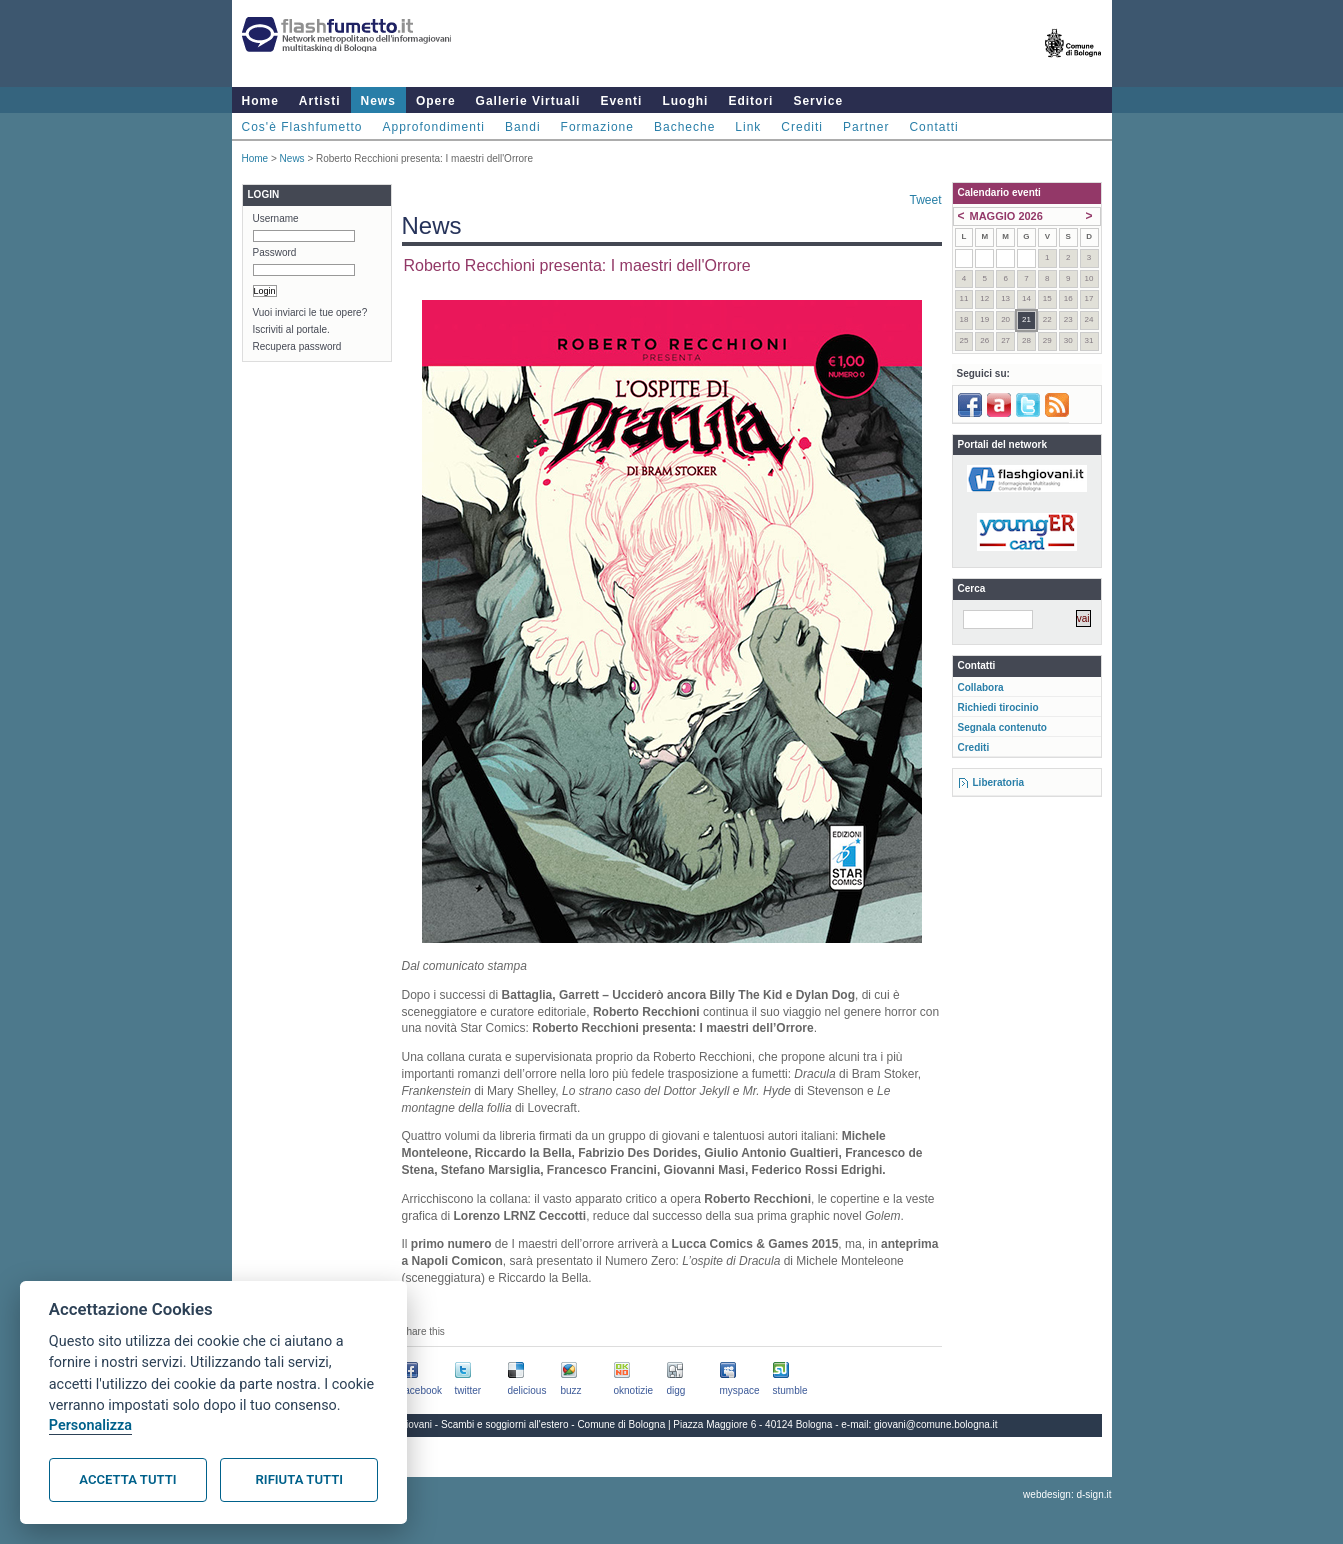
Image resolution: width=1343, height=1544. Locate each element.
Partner (866, 127)
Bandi (523, 127)
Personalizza (90, 1425)
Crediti (802, 127)
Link (748, 127)
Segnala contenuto (1002, 727)
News (378, 101)
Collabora (981, 687)
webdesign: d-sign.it (1067, 1494)
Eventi (621, 101)
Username (276, 218)
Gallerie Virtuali (528, 101)
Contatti (933, 127)
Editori (750, 101)
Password (275, 252)
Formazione (597, 127)
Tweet (925, 200)
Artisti (320, 101)
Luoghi (685, 101)
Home (260, 101)
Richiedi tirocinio (998, 707)
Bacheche (684, 127)
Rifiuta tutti (299, 1479)
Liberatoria (999, 782)
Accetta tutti (127, 1479)
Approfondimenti (434, 127)
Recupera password (297, 346)
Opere (436, 101)
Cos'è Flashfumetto (302, 127)
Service (818, 101)
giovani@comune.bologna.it (936, 1424)
